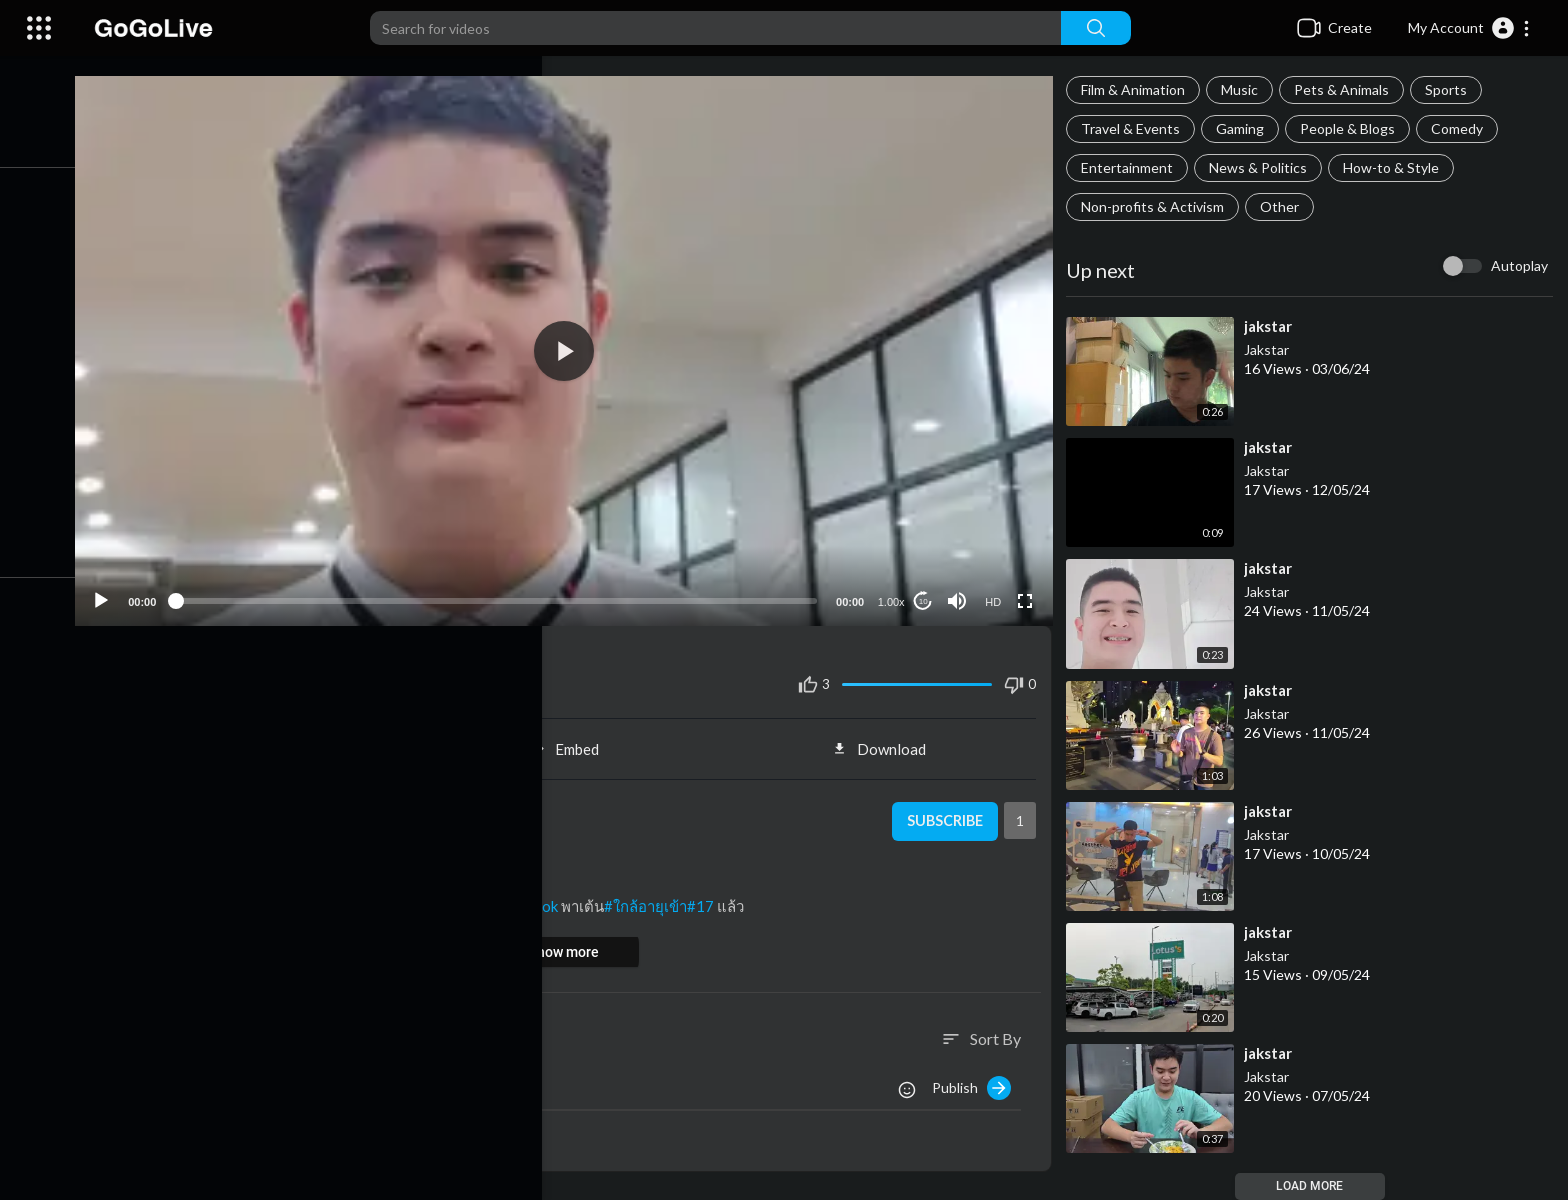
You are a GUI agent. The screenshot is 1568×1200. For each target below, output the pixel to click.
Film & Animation (1139, 89)
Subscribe (947, 813)
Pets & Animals (1347, 89)
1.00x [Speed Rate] (895, 593)
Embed (576, 740)
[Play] (121, 592)
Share (265, 740)
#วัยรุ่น (323, 897)
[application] (576, 346)
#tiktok (552, 897)
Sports (1452, 89)
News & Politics (1264, 167)
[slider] (508, 592)
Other (1285, 206)
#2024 (192, 897)
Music (1245, 89)
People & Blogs (1353, 128)
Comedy (1463, 128)
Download (887, 740)
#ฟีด (397, 897)
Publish (977, 1079)
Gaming (1246, 128)
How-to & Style (1397, 167)
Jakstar (1272, 349)
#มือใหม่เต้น (258, 897)
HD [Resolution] (997, 593)
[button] (1469, 28)
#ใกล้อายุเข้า (663, 897)
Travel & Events (1136, 128)
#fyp (363, 897)
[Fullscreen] (1029, 592)
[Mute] (961, 592)
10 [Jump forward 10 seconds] (927, 592)
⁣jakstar (1274, 326)
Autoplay (1519, 265)
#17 (718, 897)
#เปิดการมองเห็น (470, 897)
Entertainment (1133, 167)
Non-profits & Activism (1158, 206)
